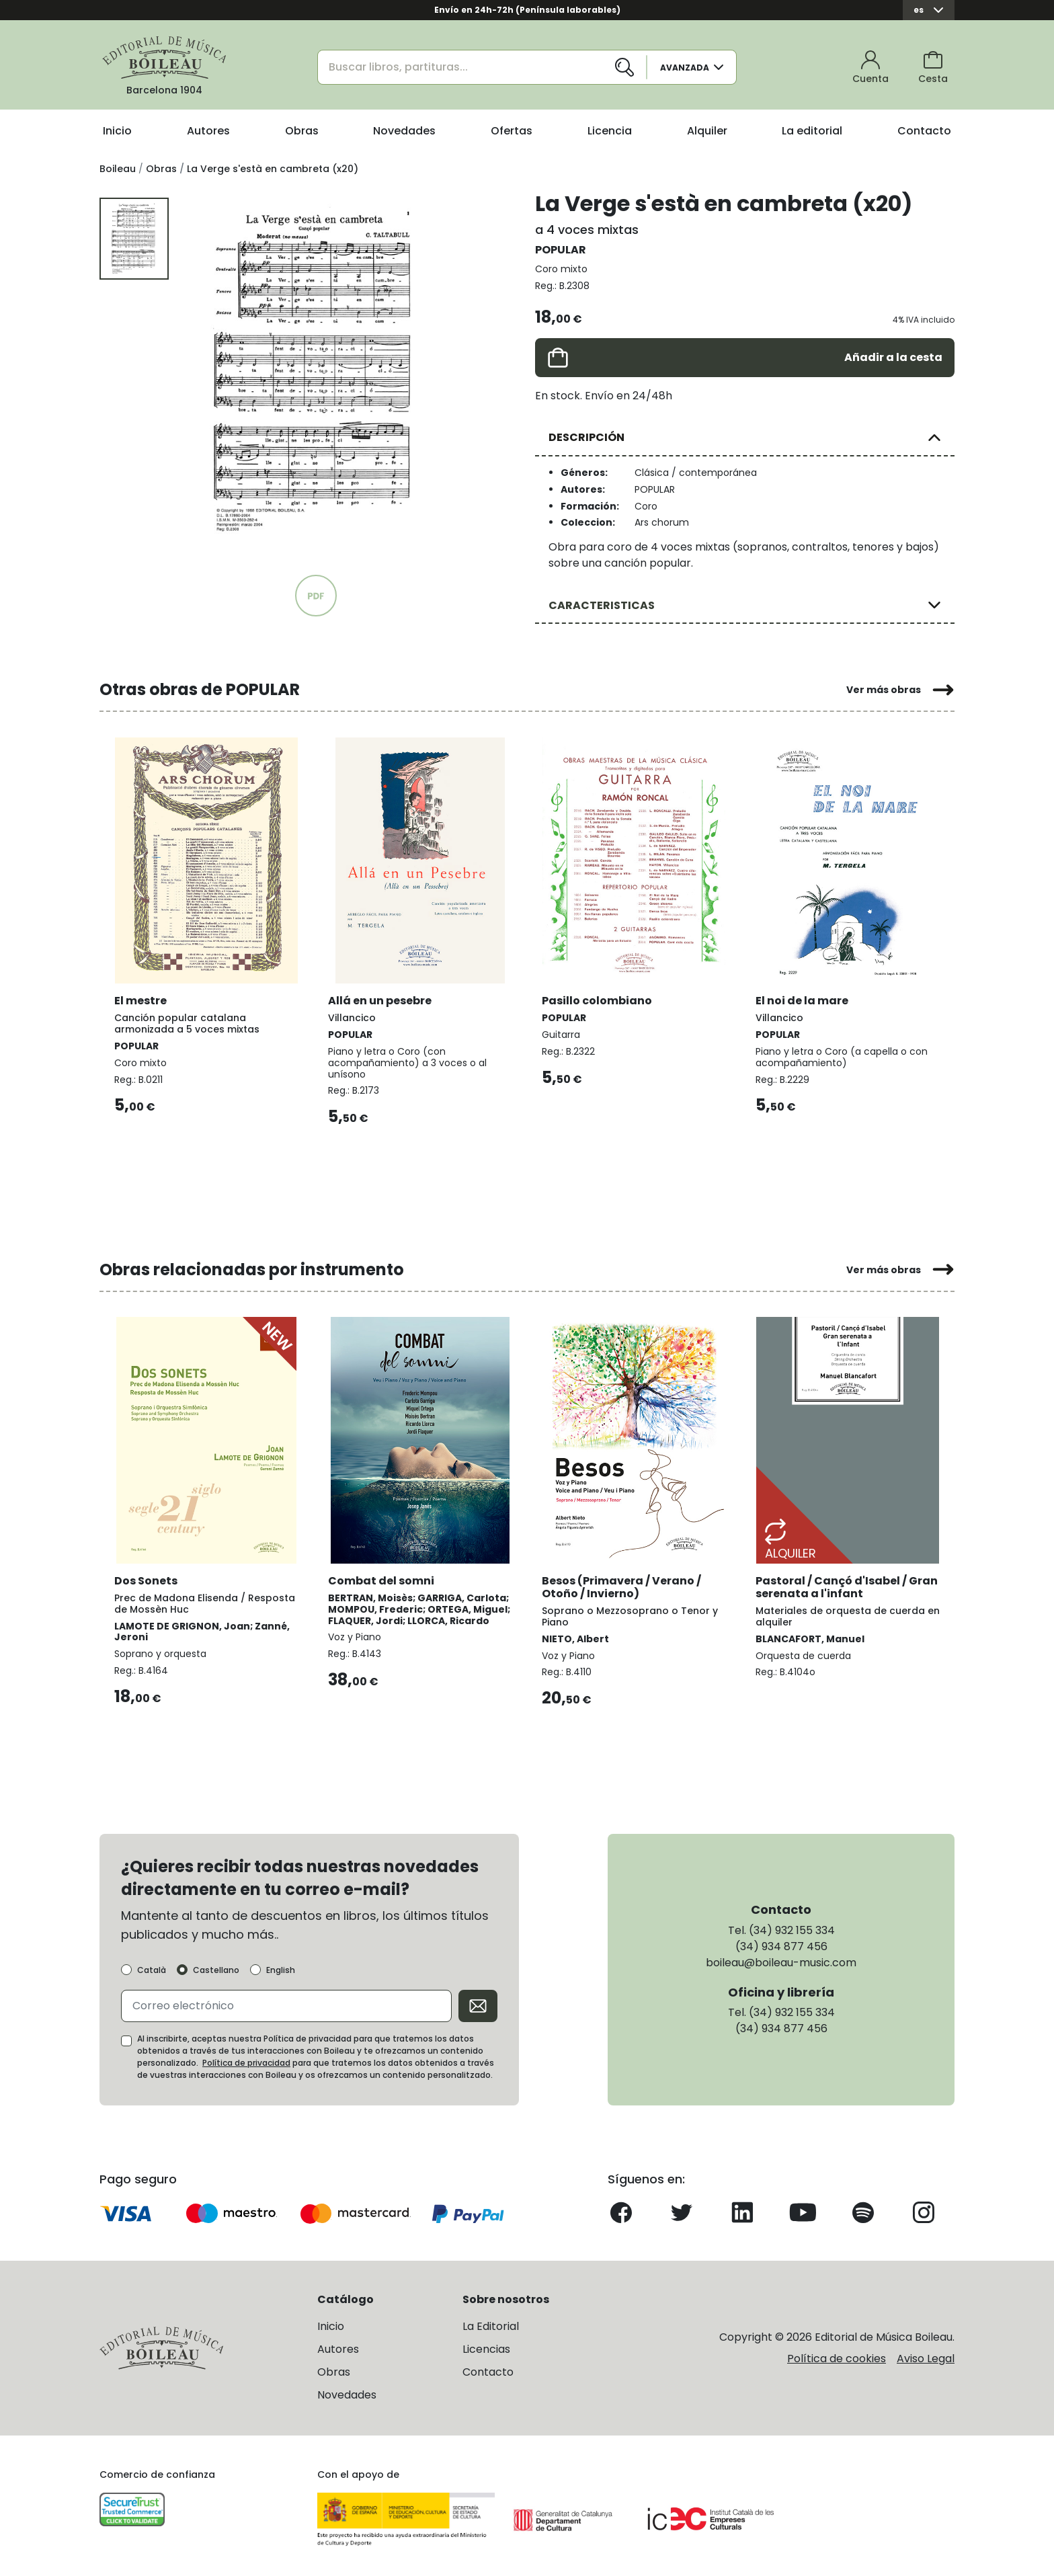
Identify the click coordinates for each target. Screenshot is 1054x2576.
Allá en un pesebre (381, 998)
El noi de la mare (803, 998)
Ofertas (511, 130)
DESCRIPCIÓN (586, 437)
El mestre (142, 998)
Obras (302, 130)
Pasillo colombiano (598, 998)
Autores (208, 130)
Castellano (216, 1968)
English (280, 1968)
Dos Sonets (147, 1576)
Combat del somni (382, 1576)
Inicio (117, 130)
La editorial (812, 130)
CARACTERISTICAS (602, 605)
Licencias (486, 2346)
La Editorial (490, 2323)
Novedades (404, 130)
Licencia (609, 130)
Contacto (924, 130)
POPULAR (560, 249)
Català (151, 1968)
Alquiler (707, 130)
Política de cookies (836, 2356)
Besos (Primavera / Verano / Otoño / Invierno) (622, 1583)
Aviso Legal (926, 2356)
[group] (315, 372)
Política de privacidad (246, 2060)
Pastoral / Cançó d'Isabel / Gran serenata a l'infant (832, 1583)
